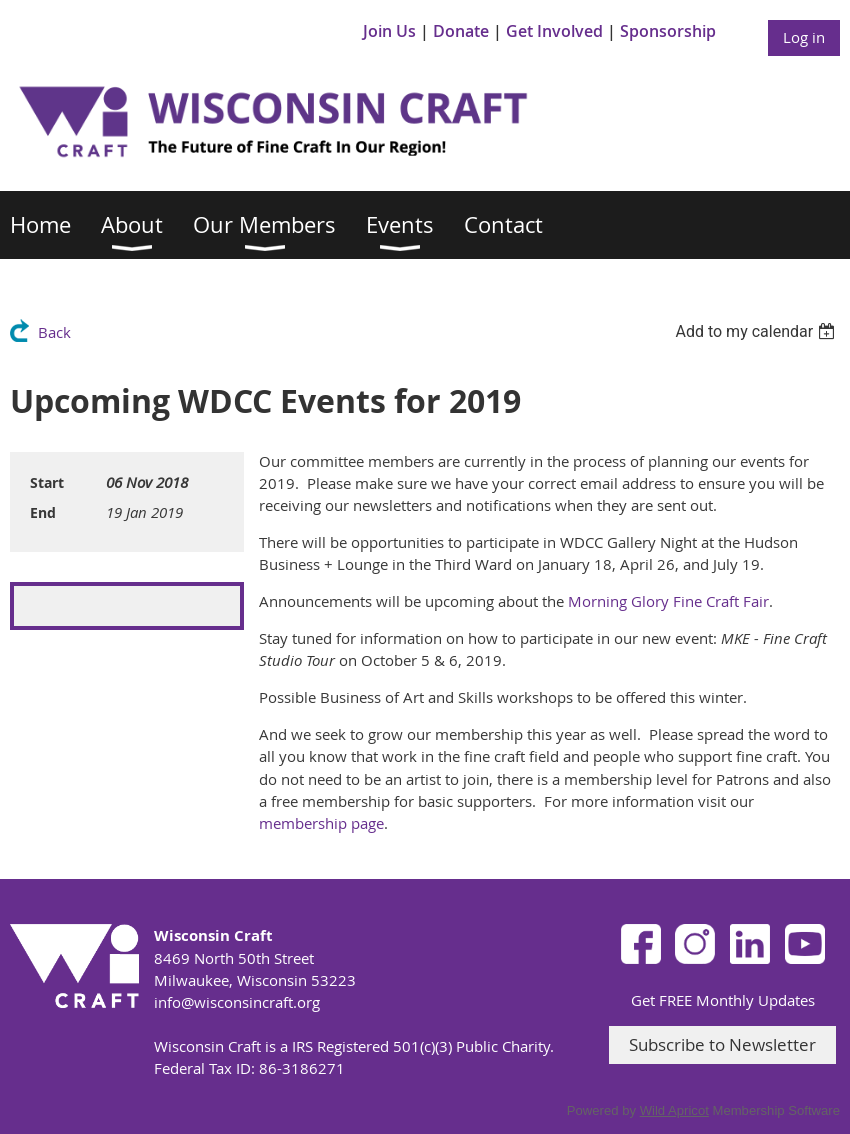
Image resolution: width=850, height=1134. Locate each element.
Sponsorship (668, 31)
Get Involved (554, 31)
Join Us (389, 31)
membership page (321, 823)
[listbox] (757, 331)
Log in (804, 37)
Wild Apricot (674, 1110)
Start (47, 482)
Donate (461, 31)
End (43, 512)
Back (54, 332)
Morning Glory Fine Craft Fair (668, 601)
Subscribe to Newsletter (722, 1044)
